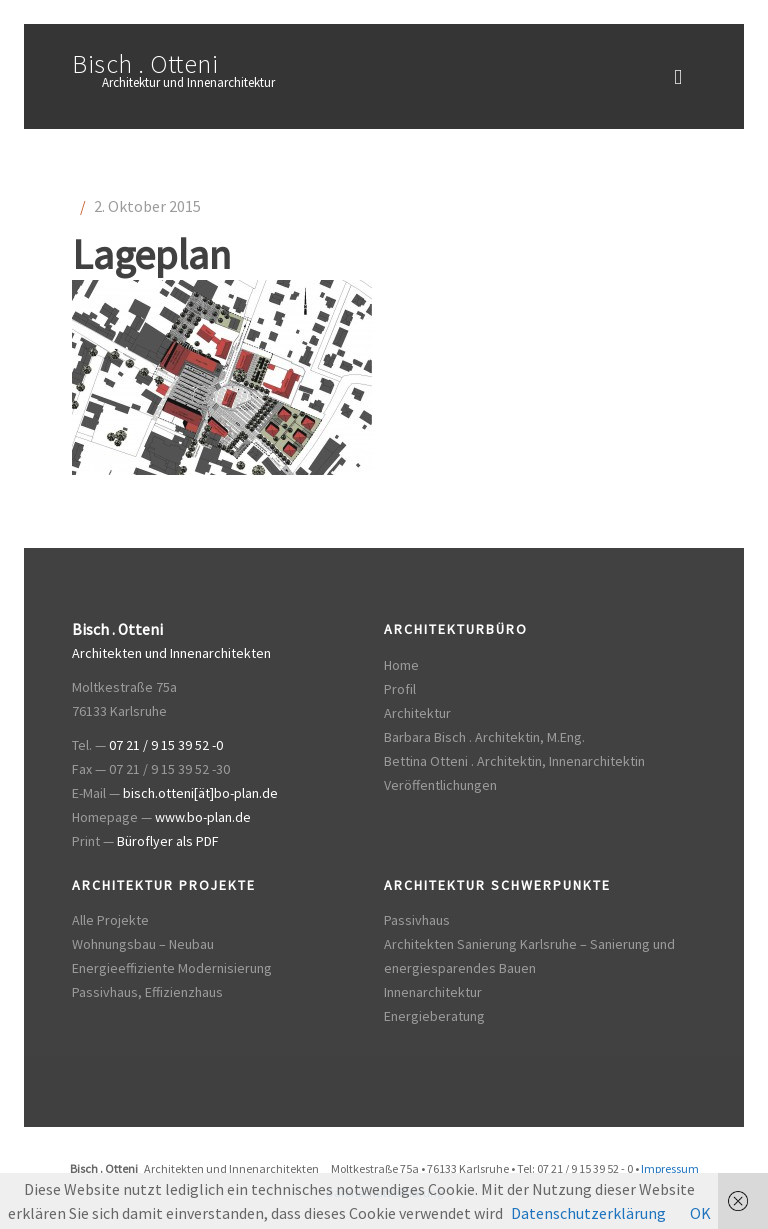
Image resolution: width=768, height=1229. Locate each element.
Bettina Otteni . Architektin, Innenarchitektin (514, 761)
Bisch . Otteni (145, 63)
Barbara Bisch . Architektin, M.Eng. (484, 737)
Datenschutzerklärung (588, 1213)
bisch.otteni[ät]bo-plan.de (200, 793)
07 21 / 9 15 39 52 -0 (166, 745)
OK (700, 1213)
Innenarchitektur (433, 992)
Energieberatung (434, 1016)
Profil (400, 689)
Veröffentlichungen (440, 785)
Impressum (670, 1168)
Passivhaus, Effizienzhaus (147, 992)
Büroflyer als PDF (168, 841)
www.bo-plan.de (203, 817)
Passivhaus (417, 920)
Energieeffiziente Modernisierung (172, 968)
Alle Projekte (110, 920)
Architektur (417, 713)
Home (401, 665)
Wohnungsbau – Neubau (143, 944)
